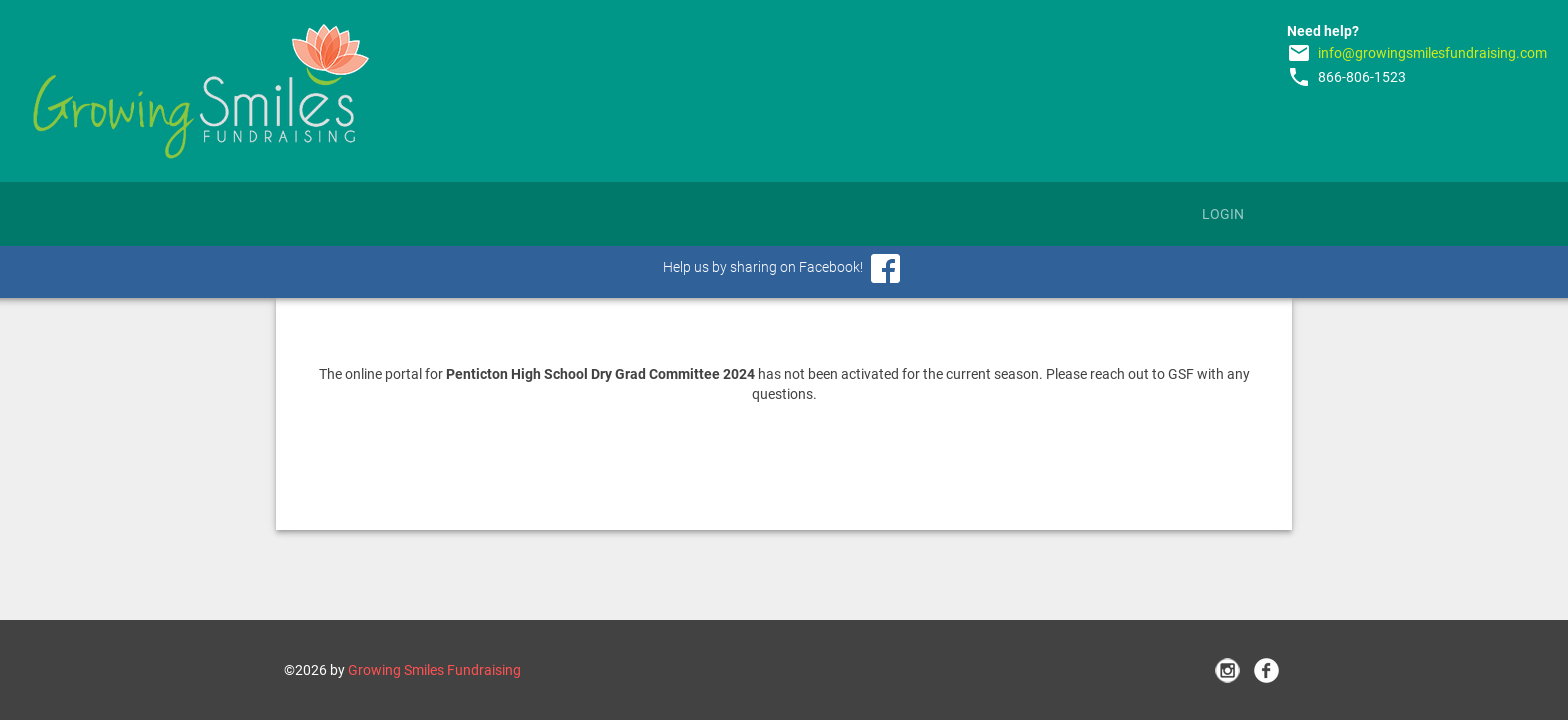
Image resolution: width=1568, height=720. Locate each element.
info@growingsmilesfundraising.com (1432, 53)
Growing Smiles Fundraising (434, 670)
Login (1223, 214)
